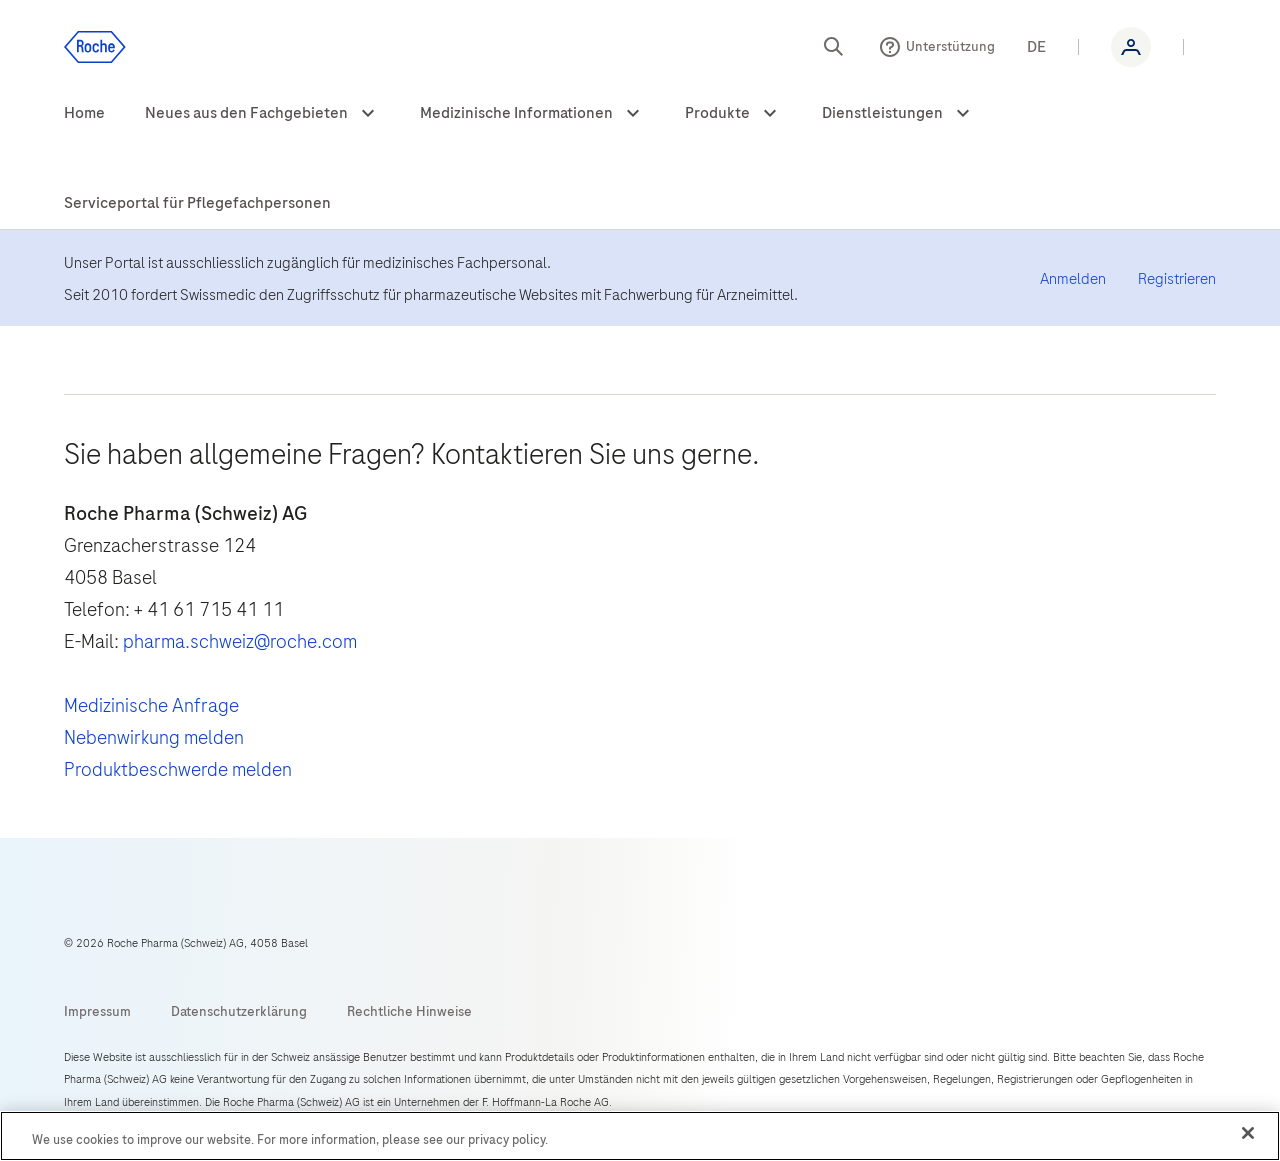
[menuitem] (84, 114)
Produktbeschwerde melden (178, 769)
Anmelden (1073, 279)
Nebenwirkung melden (154, 737)
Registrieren (1177, 279)
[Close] (1248, 1133)
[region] (640, 1136)
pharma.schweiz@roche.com (240, 641)
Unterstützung (950, 46)
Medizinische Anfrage (151, 705)
